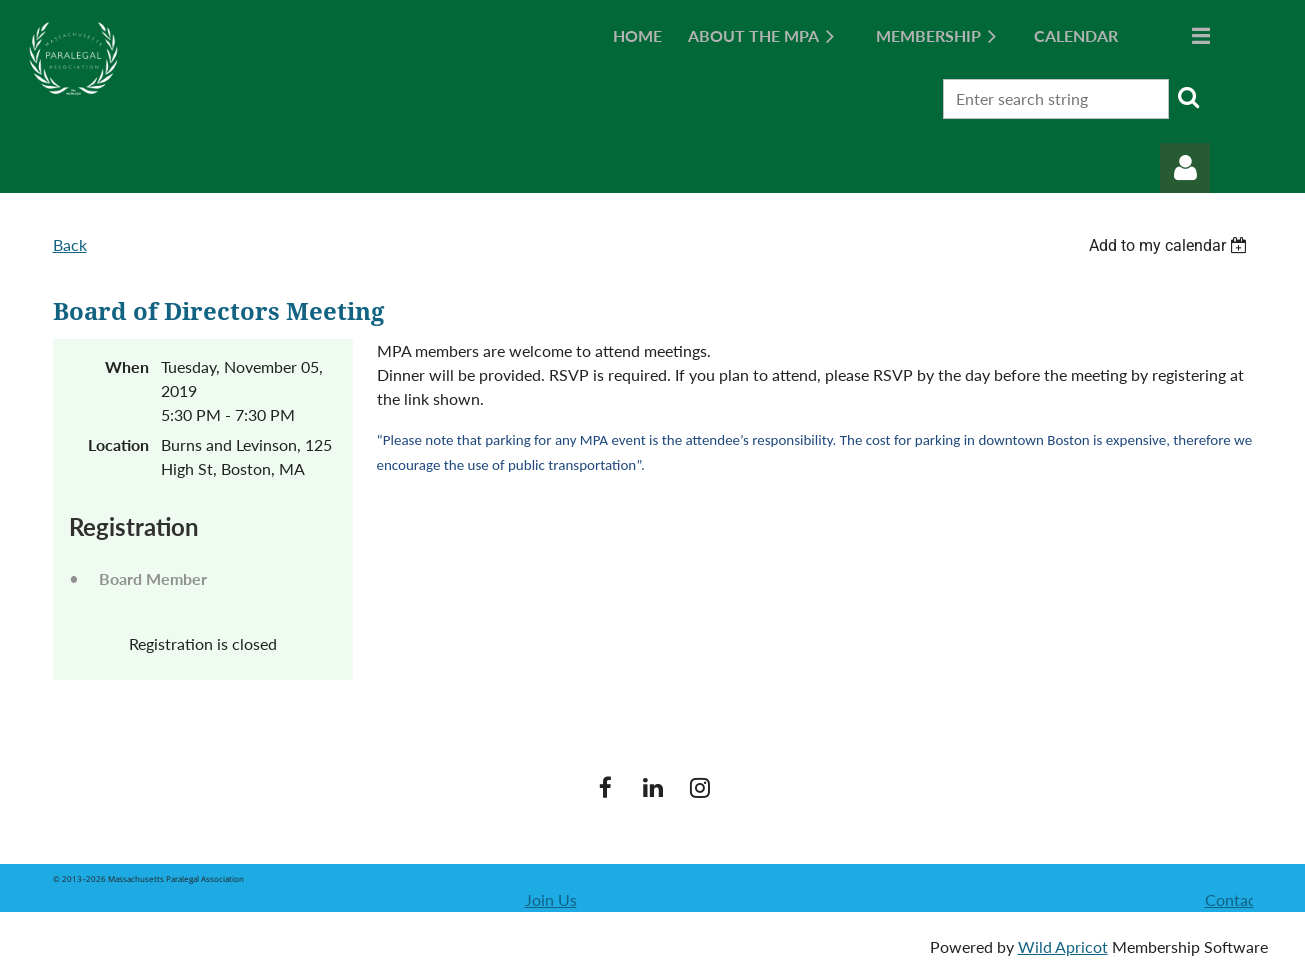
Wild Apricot (1063, 946)
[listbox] (1171, 245)
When (127, 366)
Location (118, 444)
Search (1188, 97)
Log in (1185, 168)
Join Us (551, 899)
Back (70, 244)
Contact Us (1245, 899)
